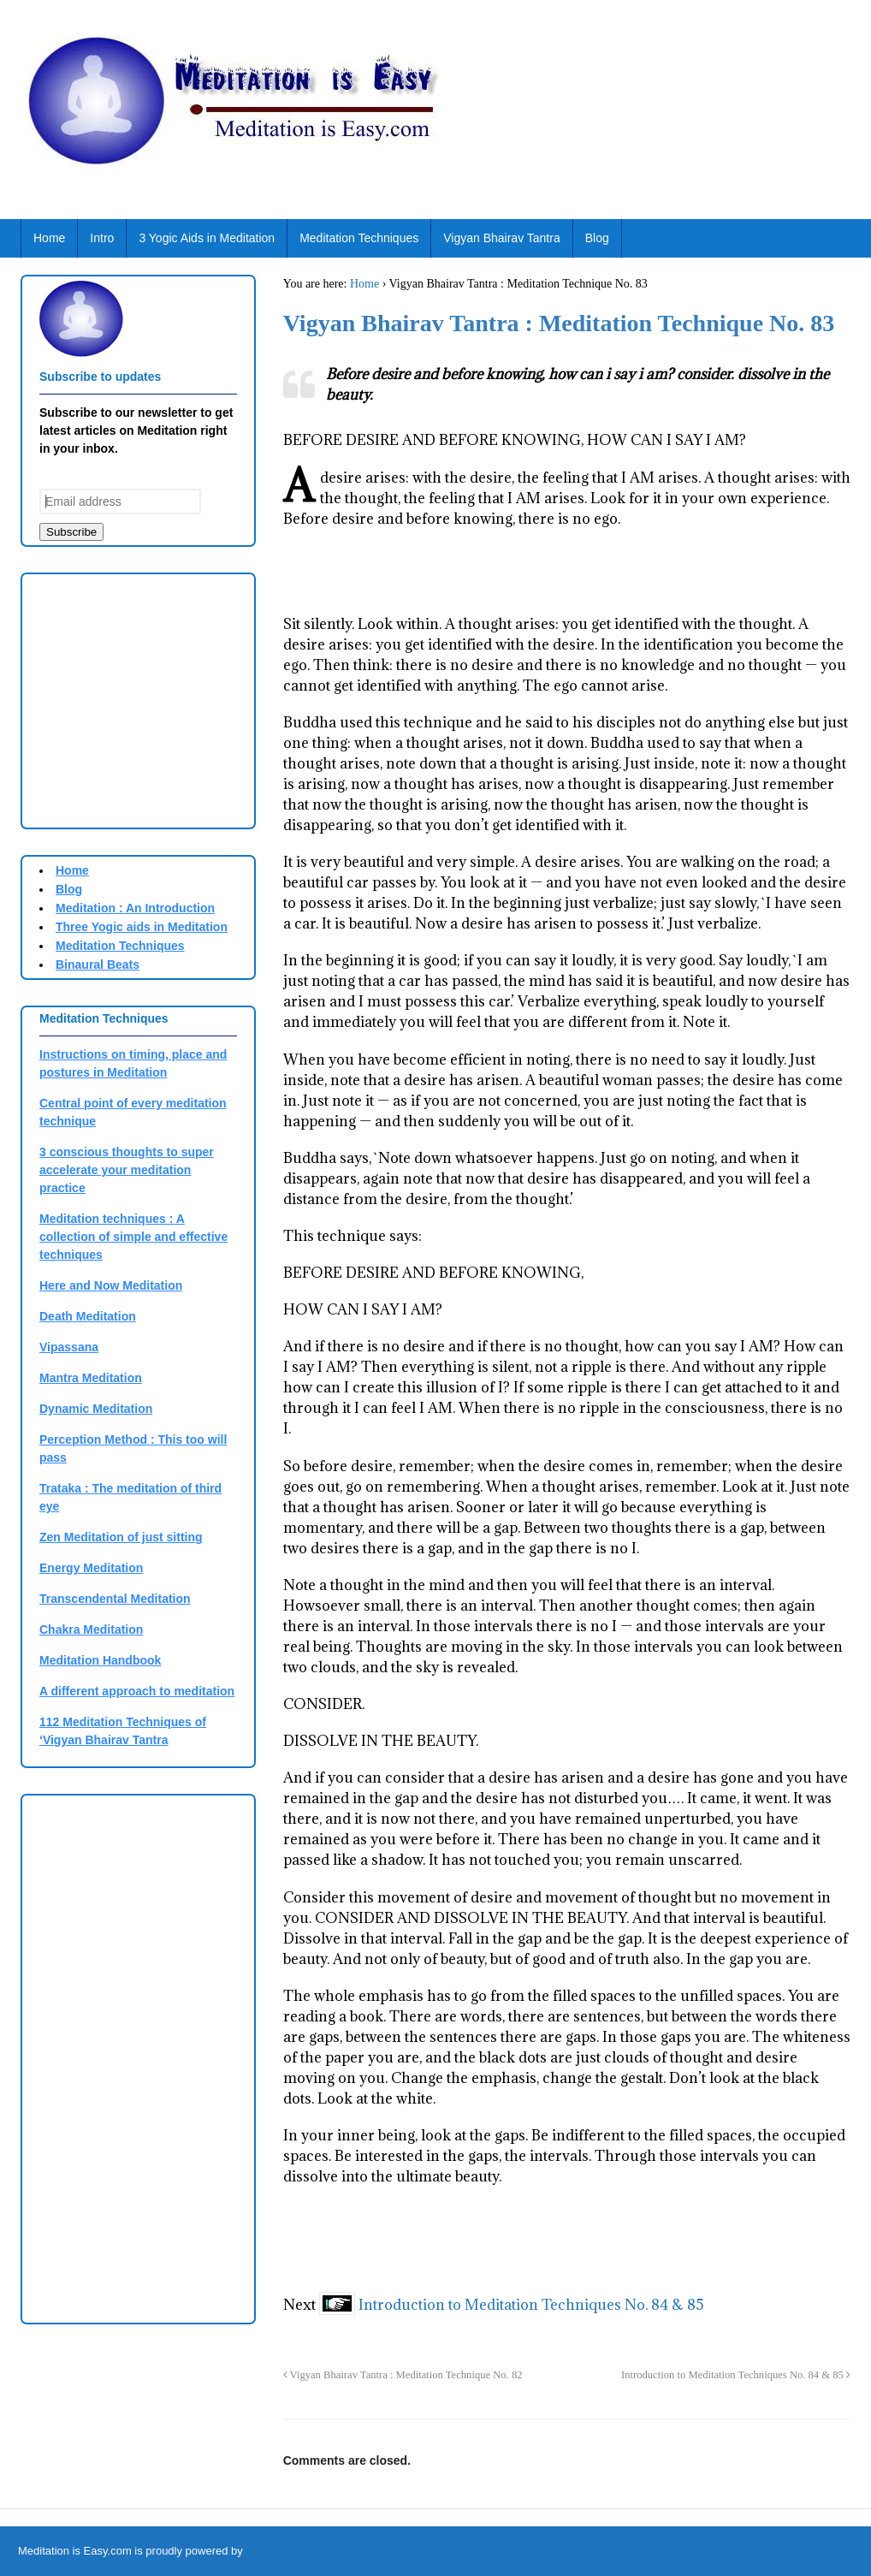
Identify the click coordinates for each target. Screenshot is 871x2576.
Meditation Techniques (358, 238)
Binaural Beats (97, 964)
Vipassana (68, 1347)
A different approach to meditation (136, 1691)
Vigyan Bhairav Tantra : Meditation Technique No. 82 (403, 2375)
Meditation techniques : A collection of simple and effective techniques (133, 1236)
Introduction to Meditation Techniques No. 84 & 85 (531, 2304)
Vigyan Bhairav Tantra (501, 238)
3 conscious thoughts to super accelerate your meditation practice (126, 1170)
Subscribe (71, 531)
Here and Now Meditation (110, 1285)
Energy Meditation (91, 1568)
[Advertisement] (183, 698)
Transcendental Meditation (115, 1599)
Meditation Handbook (100, 1660)
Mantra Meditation (90, 1378)
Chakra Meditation (91, 1629)
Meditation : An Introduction (135, 908)
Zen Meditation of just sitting (121, 1537)
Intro (102, 238)
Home (49, 238)
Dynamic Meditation (95, 1409)
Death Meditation (87, 1316)
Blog (597, 238)
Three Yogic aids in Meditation (142, 927)
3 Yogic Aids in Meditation (207, 238)
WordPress (273, 2550)
